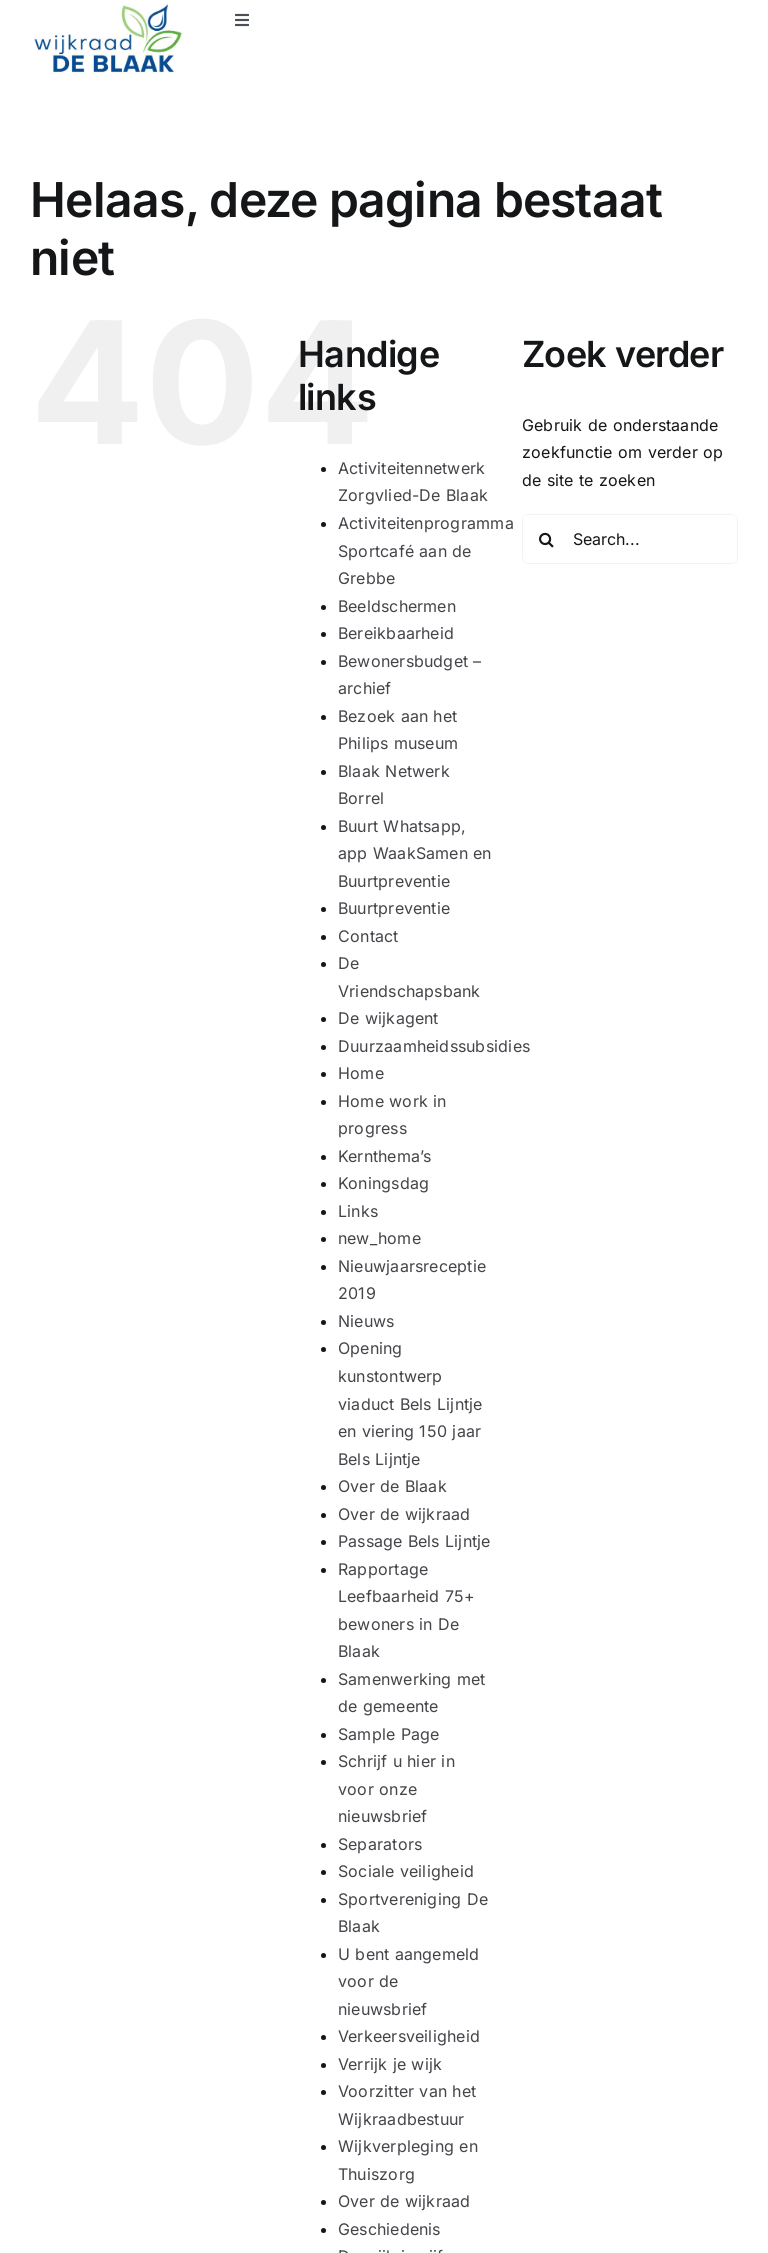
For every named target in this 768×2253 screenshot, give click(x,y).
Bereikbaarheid (396, 633)
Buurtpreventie (394, 908)
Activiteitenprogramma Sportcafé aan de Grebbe (426, 550)
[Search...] (630, 539)
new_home (379, 1238)
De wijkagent (388, 1018)
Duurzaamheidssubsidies (434, 1046)
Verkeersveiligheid (409, 2036)
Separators (380, 1844)
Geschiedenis (389, 2229)
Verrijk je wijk (390, 2064)
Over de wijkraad (404, 1514)
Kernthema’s (385, 1156)
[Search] (547, 539)
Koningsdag (383, 1183)
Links (358, 1211)
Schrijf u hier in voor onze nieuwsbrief (396, 1788)
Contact (368, 936)
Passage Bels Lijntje (414, 1541)
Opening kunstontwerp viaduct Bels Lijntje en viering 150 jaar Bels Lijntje (410, 1403)
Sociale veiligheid (406, 1871)
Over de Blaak (392, 1486)
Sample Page (389, 1734)
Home (361, 1073)
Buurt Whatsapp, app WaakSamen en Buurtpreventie (415, 853)
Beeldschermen (397, 606)
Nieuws (366, 1321)
